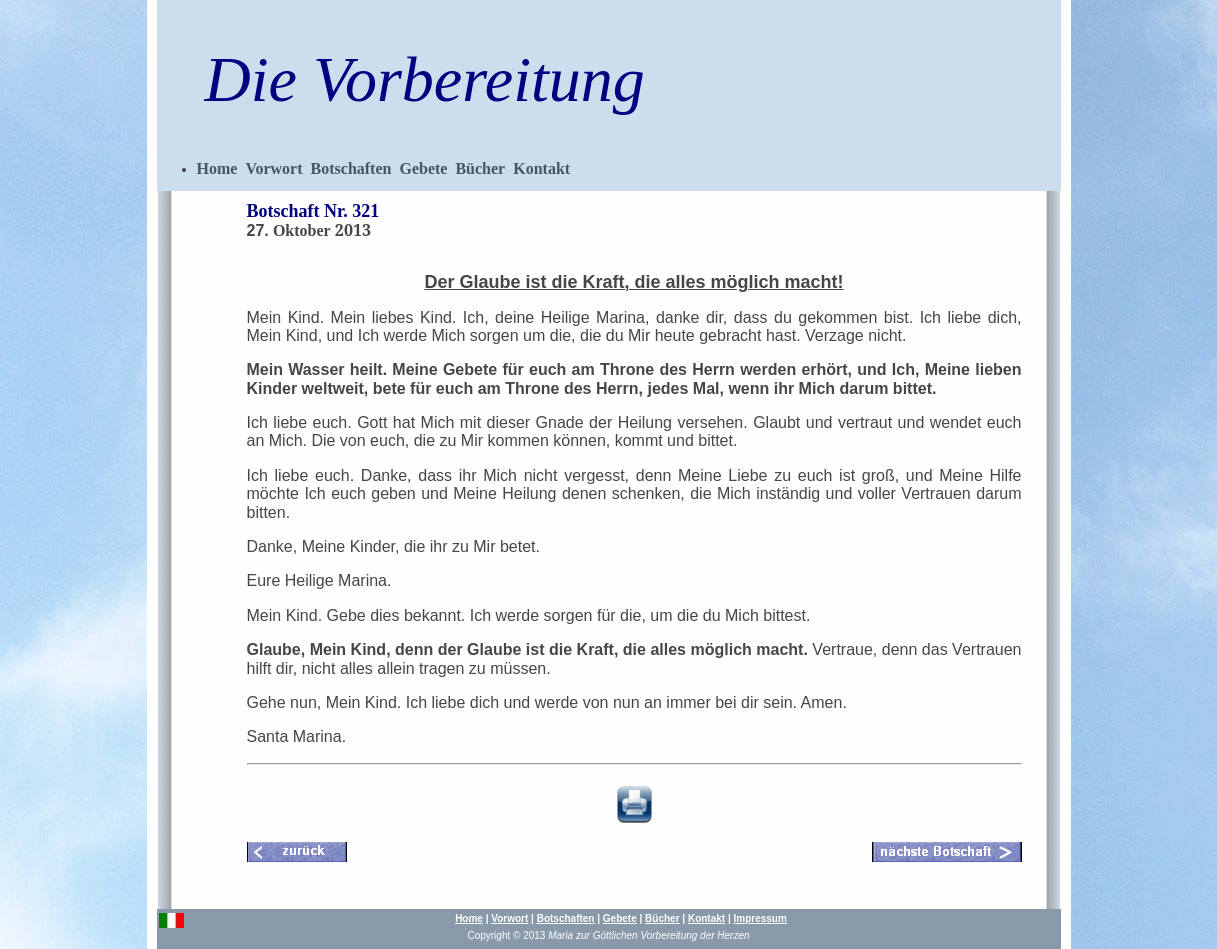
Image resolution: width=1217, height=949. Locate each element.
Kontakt (541, 168)
